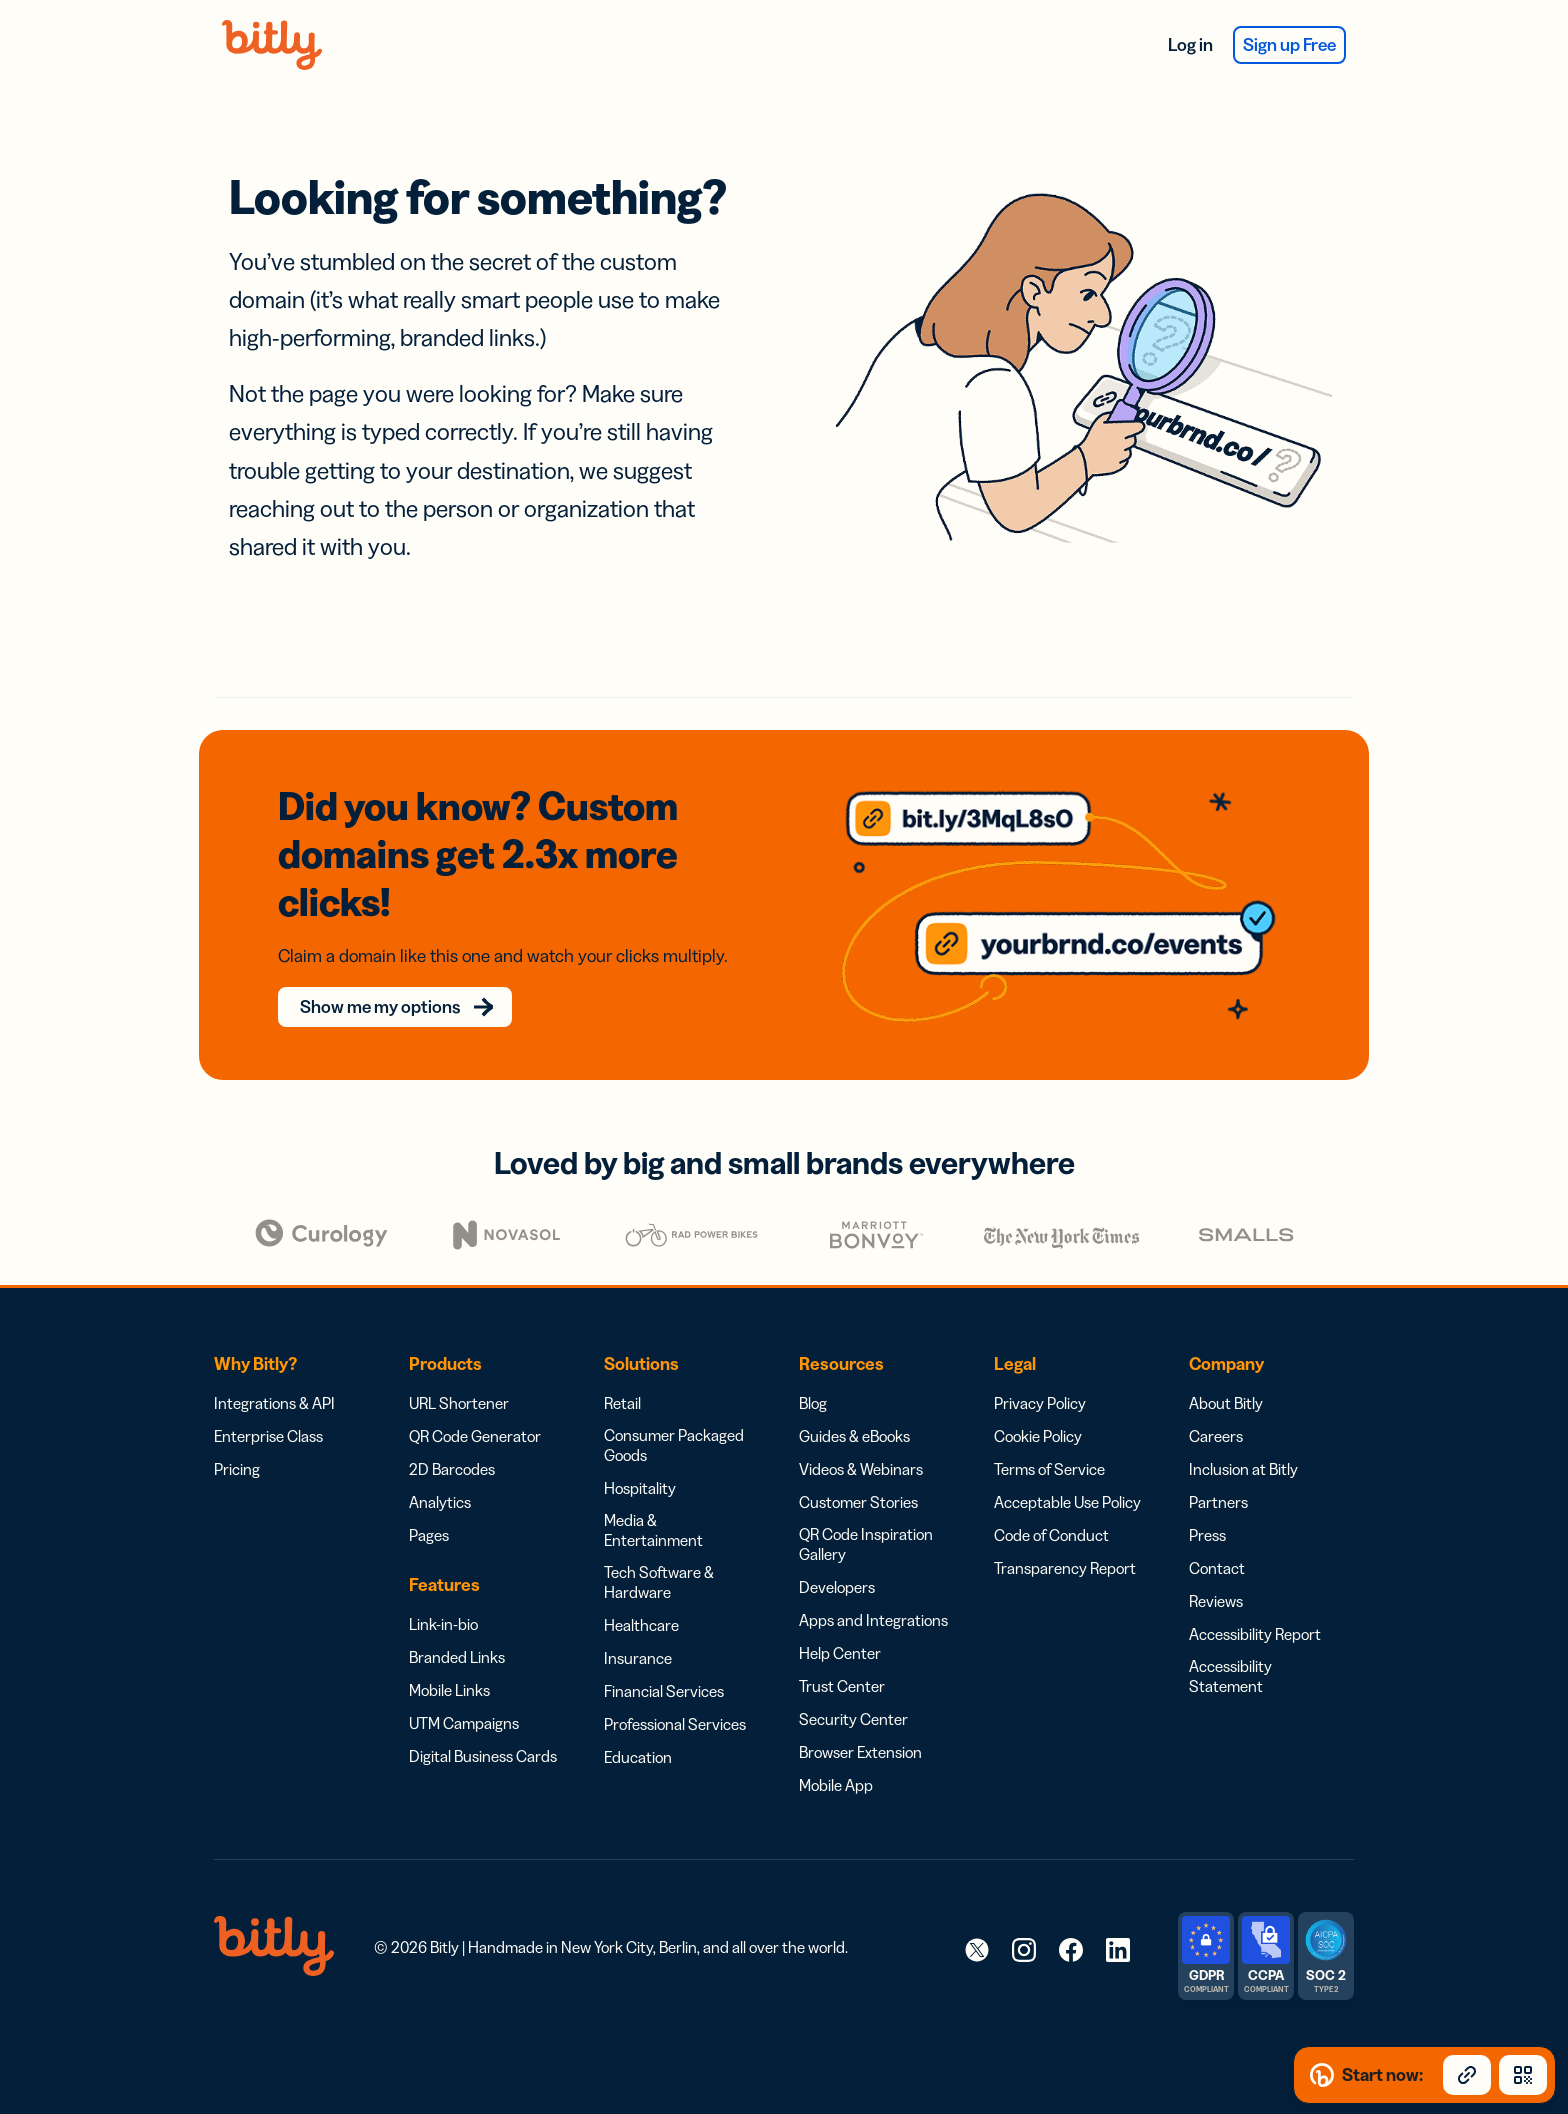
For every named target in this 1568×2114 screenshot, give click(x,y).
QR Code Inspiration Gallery (866, 1514)
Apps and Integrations (873, 1590)
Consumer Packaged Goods (674, 1415)
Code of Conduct (1051, 1505)
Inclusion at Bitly (1243, 1439)
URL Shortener (459, 1373)
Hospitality (640, 1458)
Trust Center (842, 1656)
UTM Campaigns (464, 1693)
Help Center (840, 1623)
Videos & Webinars (861, 1439)
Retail (622, 1373)
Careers (1216, 1406)
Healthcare (641, 1595)
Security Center (853, 1689)
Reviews (1216, 1571)
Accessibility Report (1255, 1604)
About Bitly (1226, 1373)
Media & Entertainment (653, 1500)
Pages (429, 1505)
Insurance (638, 1628)
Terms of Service (1049, 1439)
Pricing (237, 1439)
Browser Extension (860, 1722)
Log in (1154, 45)
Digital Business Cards (483, 1726)
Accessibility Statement (1230, 1646)
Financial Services (664, 1661)
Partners (1218, 1472)
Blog (813, 1373)
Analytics (440, 1472)
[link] (977, 1919)
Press (1207, 1505)
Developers (837, 1557)
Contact (1217, 1538)
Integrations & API (274, 1373)
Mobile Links (449, 1660)
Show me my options (391, 977)
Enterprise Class (268, 1406)
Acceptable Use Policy (1067, 1472)
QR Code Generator (475, 1406)
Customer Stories (858, 1472)
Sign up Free (1277, 45)
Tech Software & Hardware (659, 1552)
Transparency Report (1065, 1538)
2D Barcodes (452, 1439)
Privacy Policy (1040, 1373)
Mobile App (836, 1755)
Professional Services (675, 1694)
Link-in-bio (443, 1594)
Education (638, 1727)
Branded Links (457, 1627)
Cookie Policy (1038, 1406)
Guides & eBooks (854, 1406)
